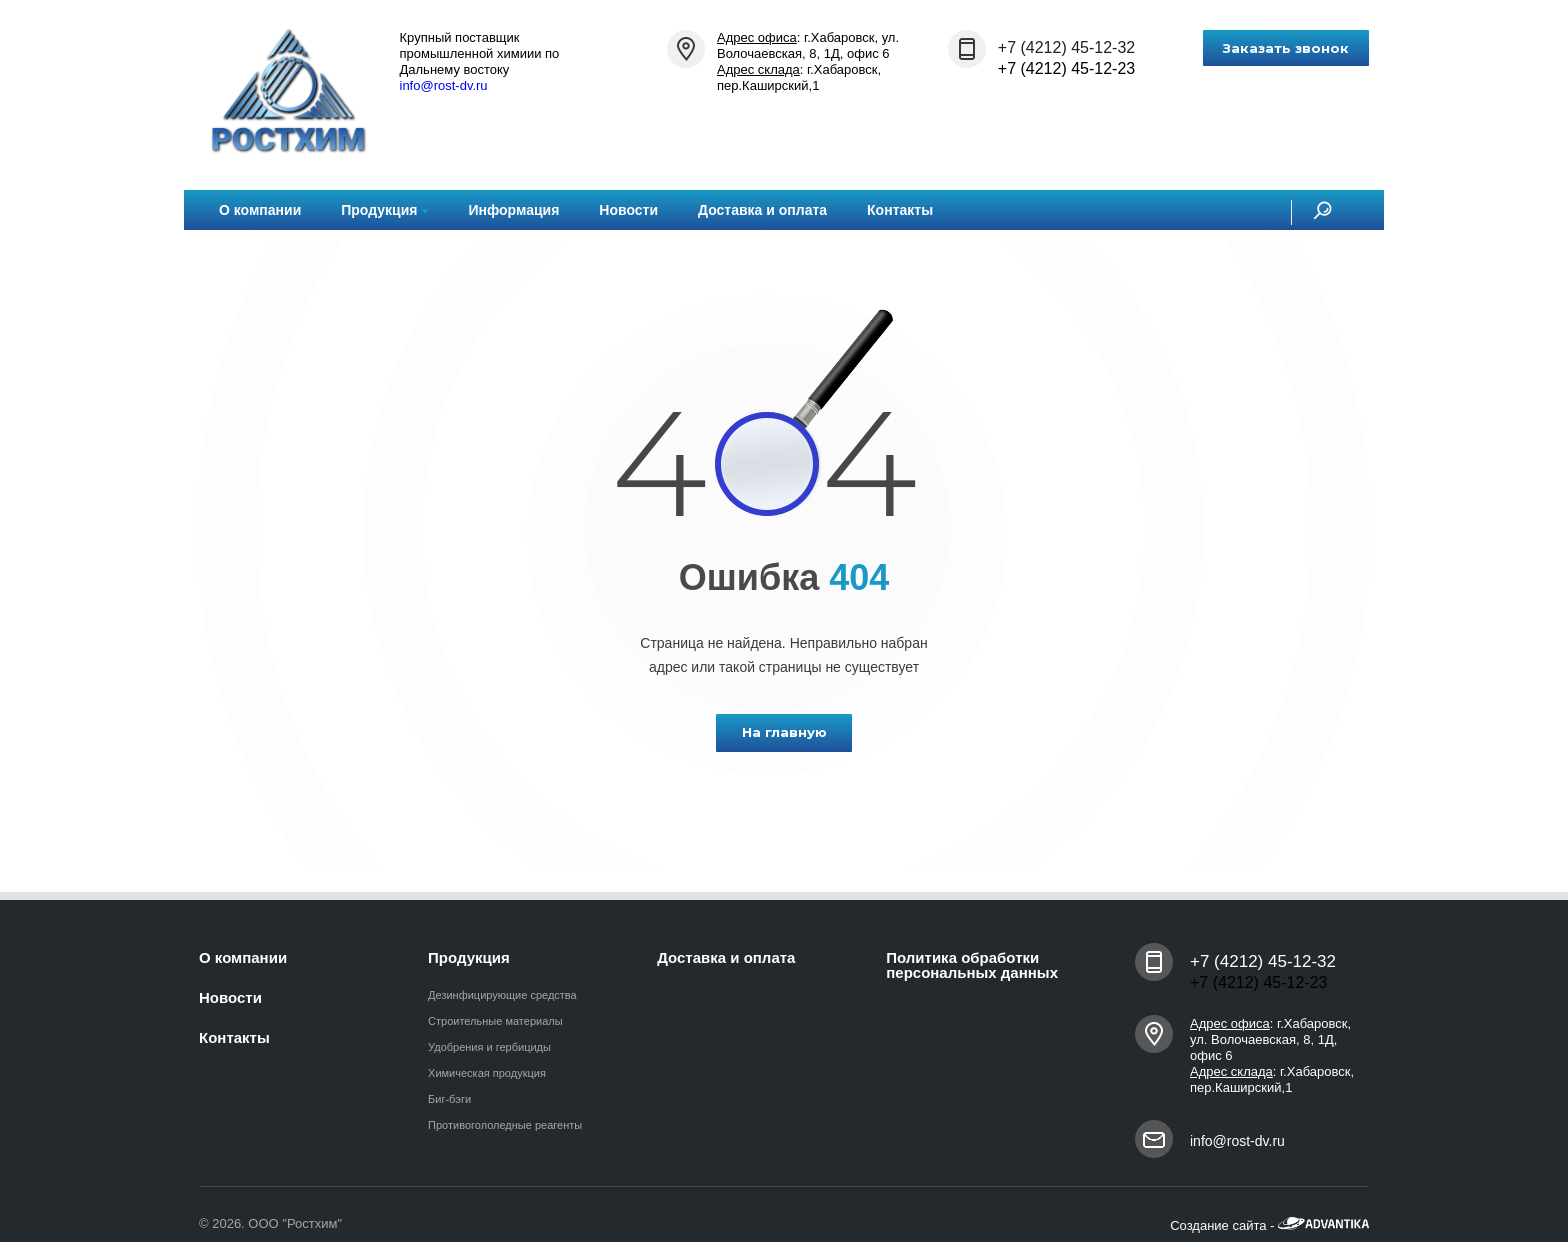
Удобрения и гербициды (489, 1047)
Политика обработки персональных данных (972, 965)
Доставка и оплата (762, 210)
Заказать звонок (1286, 48)
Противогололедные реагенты (505, 1125)
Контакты (900, 210)
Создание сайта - (1269, 1225)
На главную (784, 732)
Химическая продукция (487, 1073)
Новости (628, 210)
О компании (260, 210)
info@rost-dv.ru (444, 85)
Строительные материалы (495, 1021)
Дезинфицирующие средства (502, 995)
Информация (513, 210)
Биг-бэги (449, 1099)
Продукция (384, 210)
